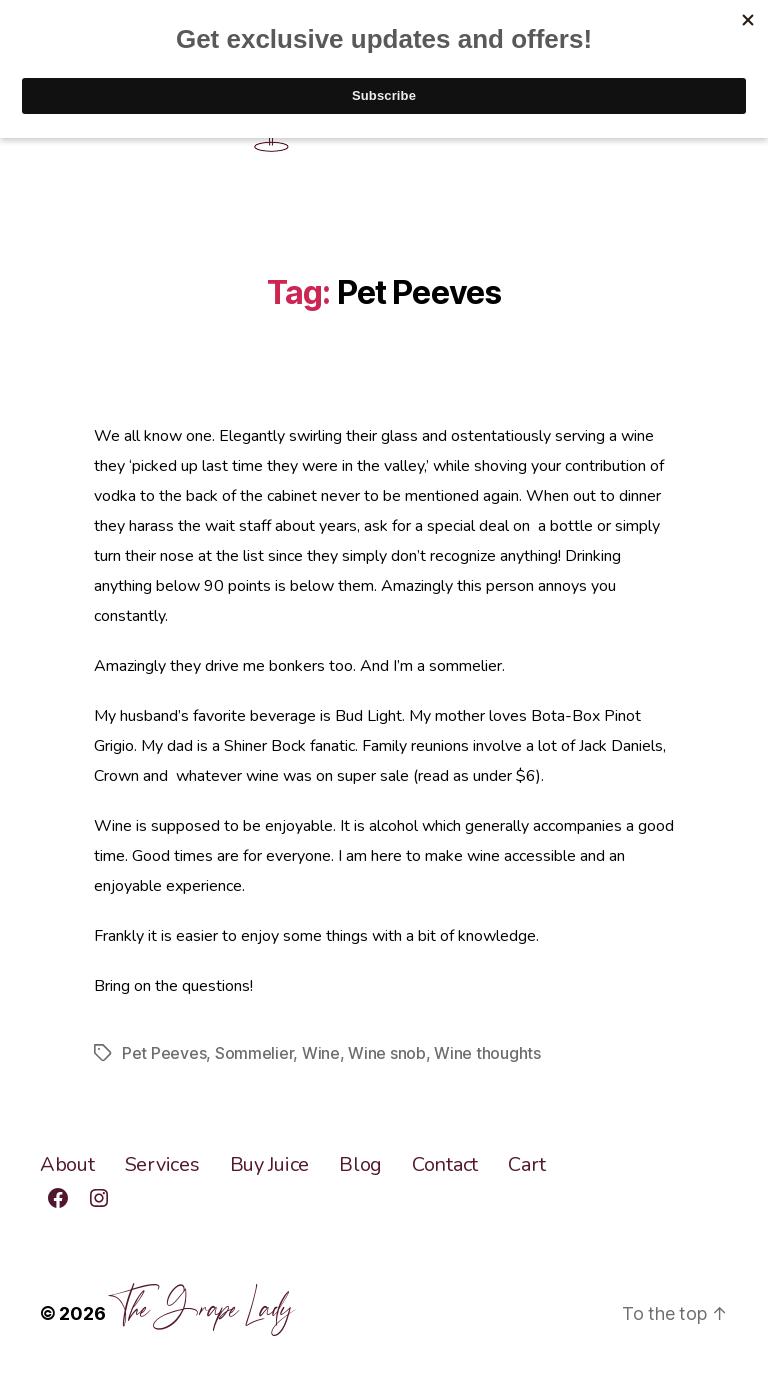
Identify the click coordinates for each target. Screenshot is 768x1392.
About (67, 1164)
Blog (360, 1164)
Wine (321, 1053)
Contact (445, 1164)
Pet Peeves (164, 1053)
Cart (527, 1164)
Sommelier (254, 1053)
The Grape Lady (201, 1304)
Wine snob (387, 1053)
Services (162, 1164)
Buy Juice (270, 1164)
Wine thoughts (487, 1053)
